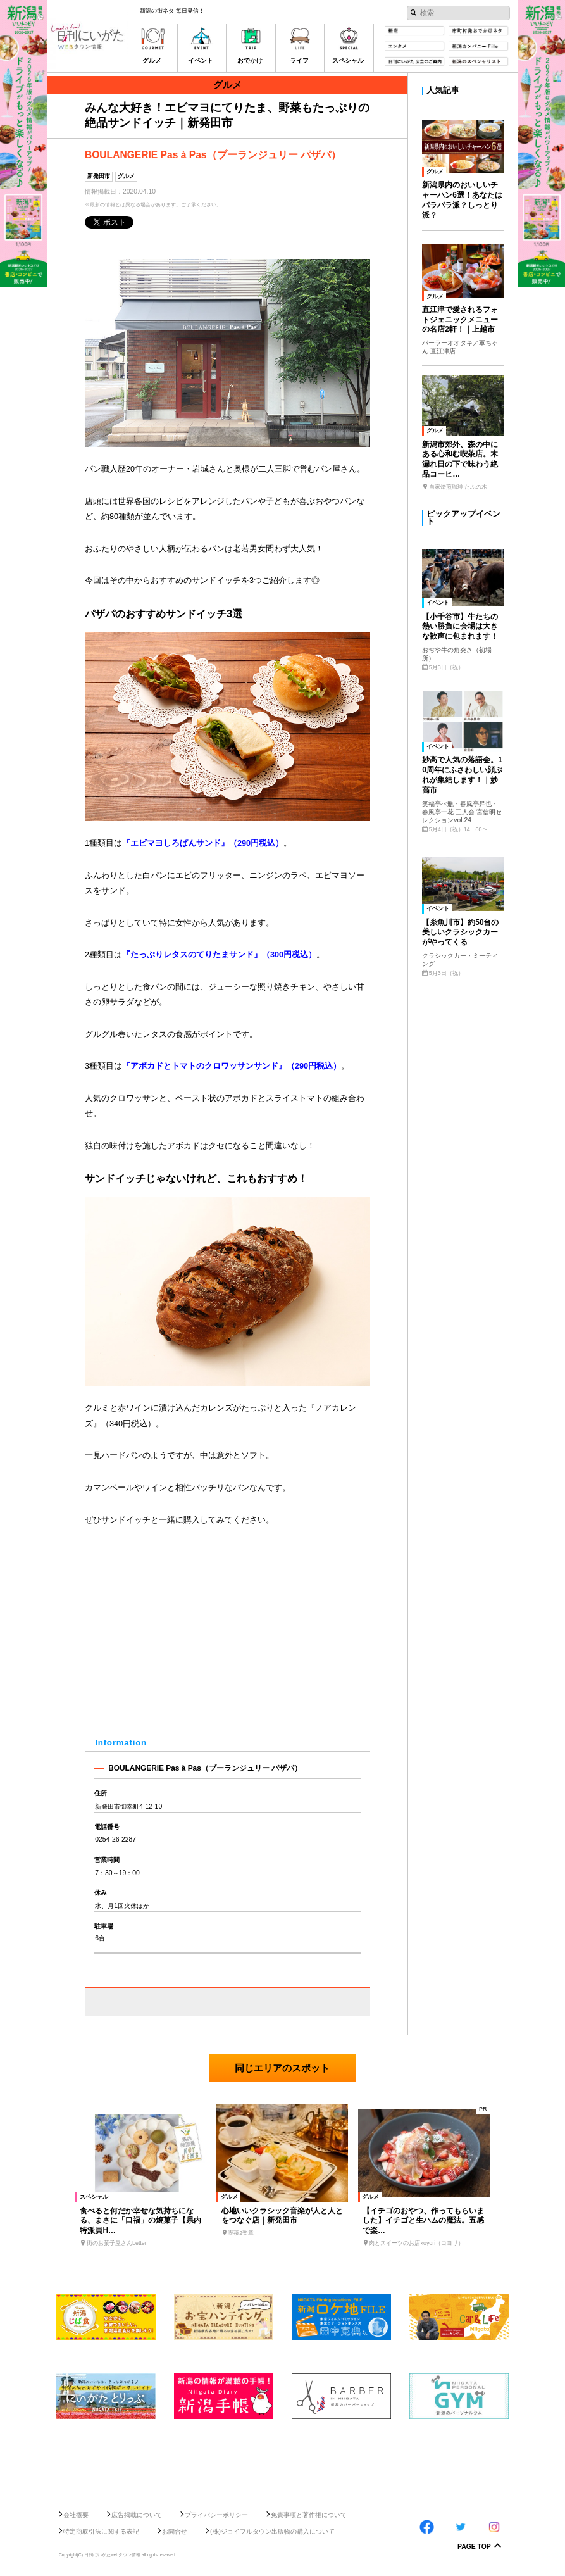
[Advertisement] (282, 2459)
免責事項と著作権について (309, 2514)
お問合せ (174, 2531)
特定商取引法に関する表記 (101, 2531)
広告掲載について (136, 2514)
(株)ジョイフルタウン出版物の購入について (272, 2531)
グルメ (126, 176)
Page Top (474, 2547)
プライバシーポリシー (216, 2514)
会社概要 (76, 2514)
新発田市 (98, 176)
